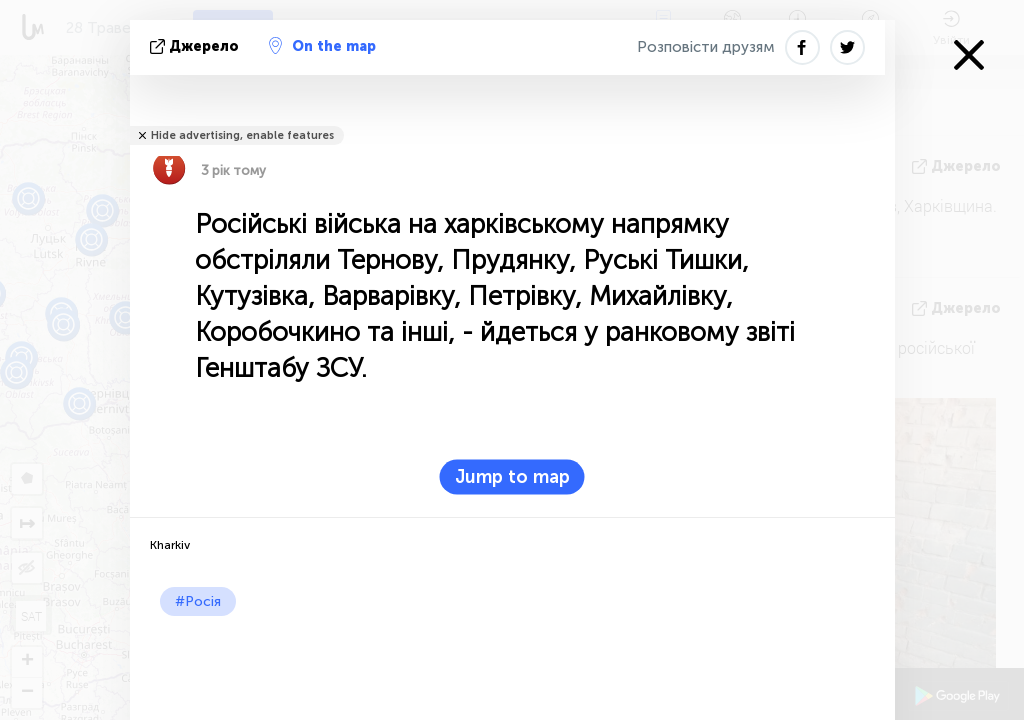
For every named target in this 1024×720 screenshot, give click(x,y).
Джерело (196, 46)
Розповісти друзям (706, 47)
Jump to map (512, 477)
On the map (322, 46)
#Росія (198, 601)
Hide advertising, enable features (242, 135)
